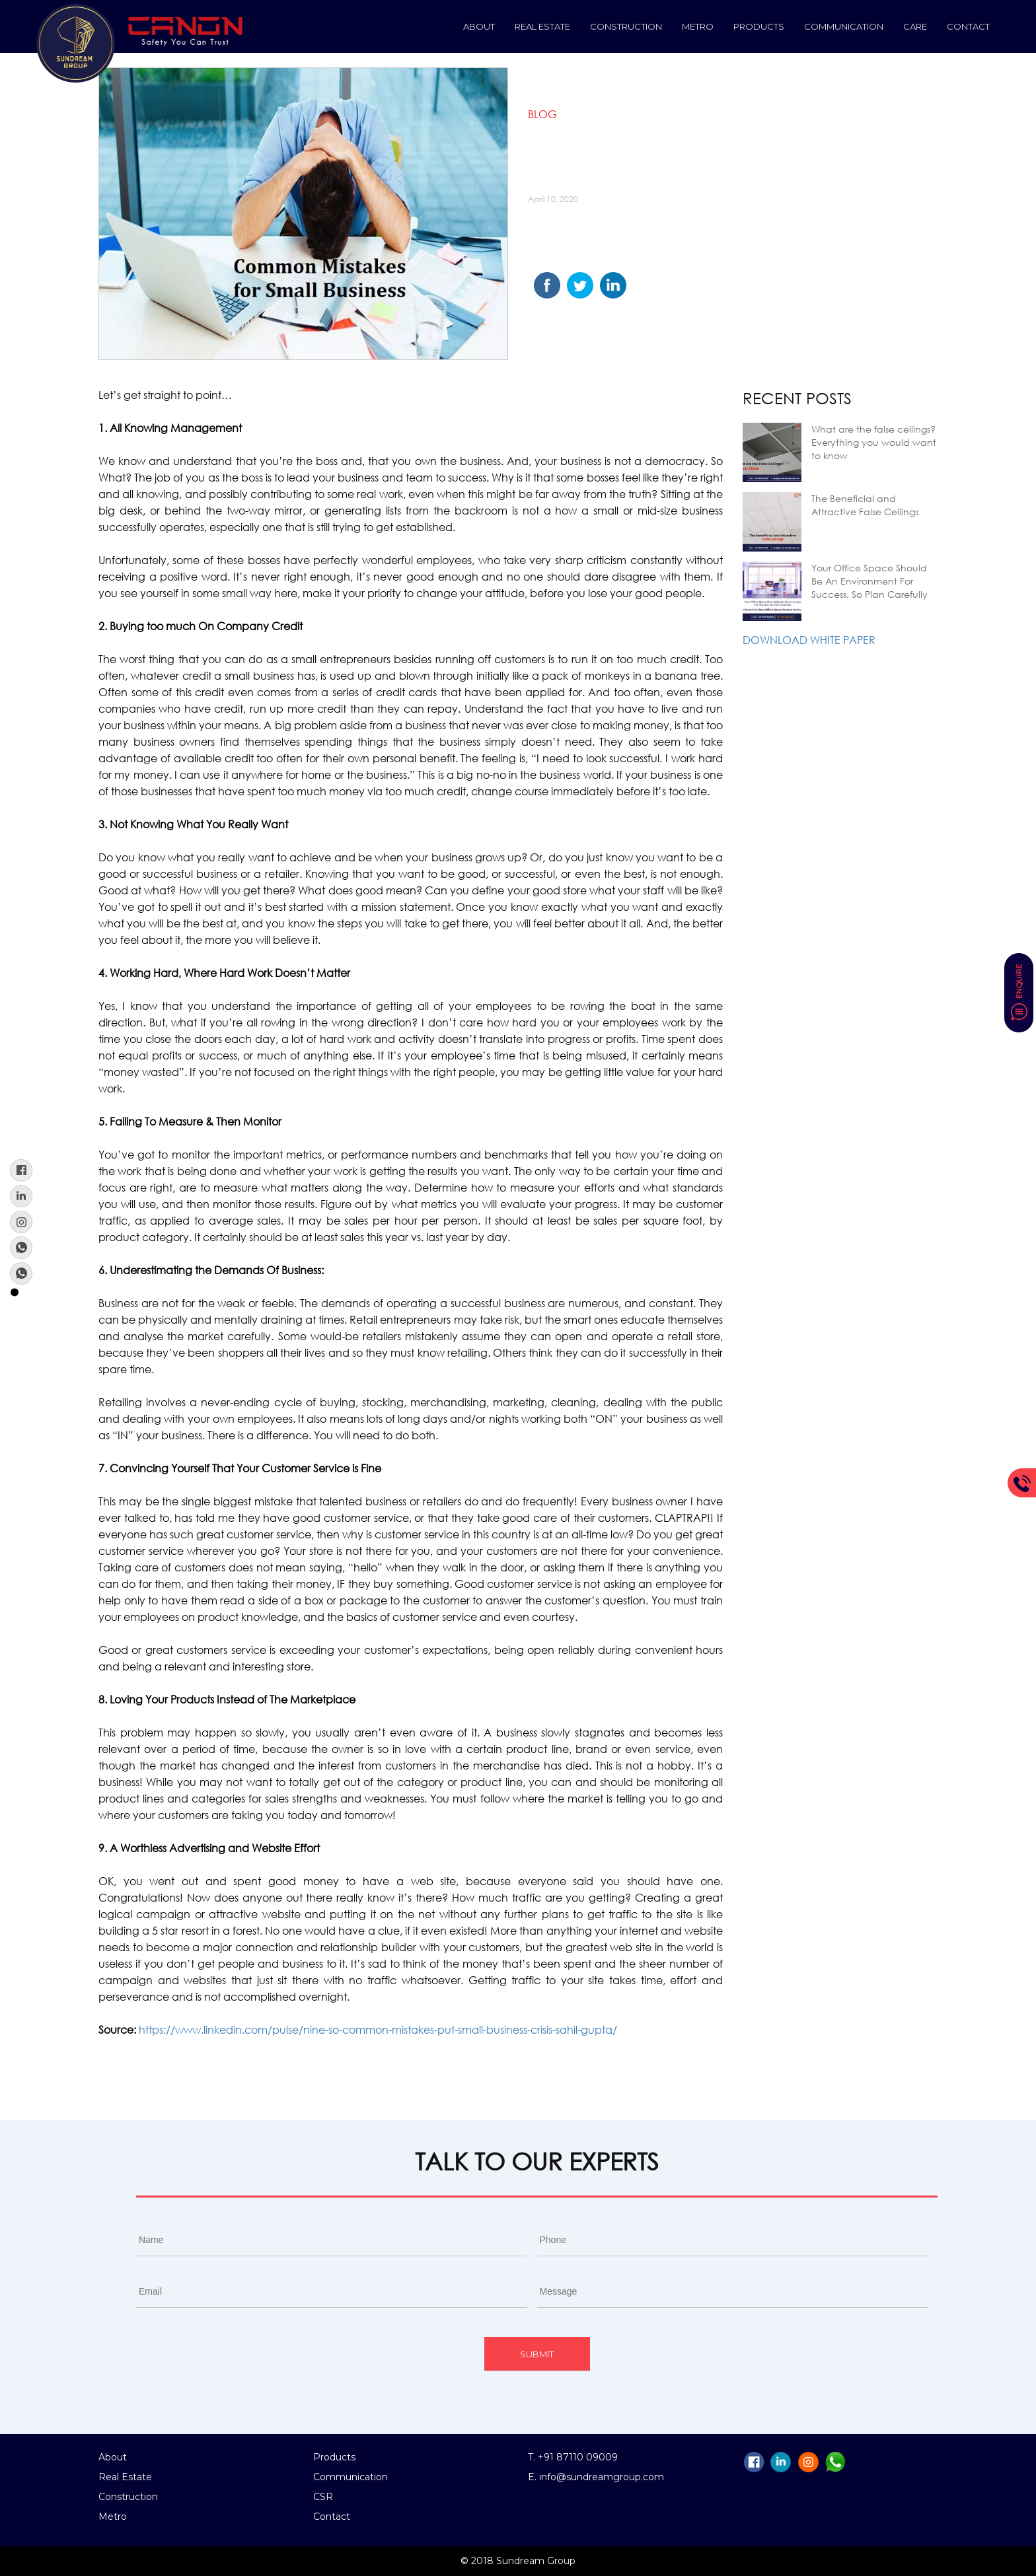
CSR (323, 2497)
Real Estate (542, 26)
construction (626, 26)
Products (758, 26)
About (479, 26)
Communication (843, 26)
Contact (968, 26)
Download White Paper (809, 640)
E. (533, 2477)
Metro (698, 26)
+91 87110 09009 (578, 2457)
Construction (128, 2497)
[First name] (331, 2239)
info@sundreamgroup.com (601, 2477)
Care (915, 26)
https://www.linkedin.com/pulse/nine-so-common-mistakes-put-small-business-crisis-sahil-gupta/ (378, 2029)
